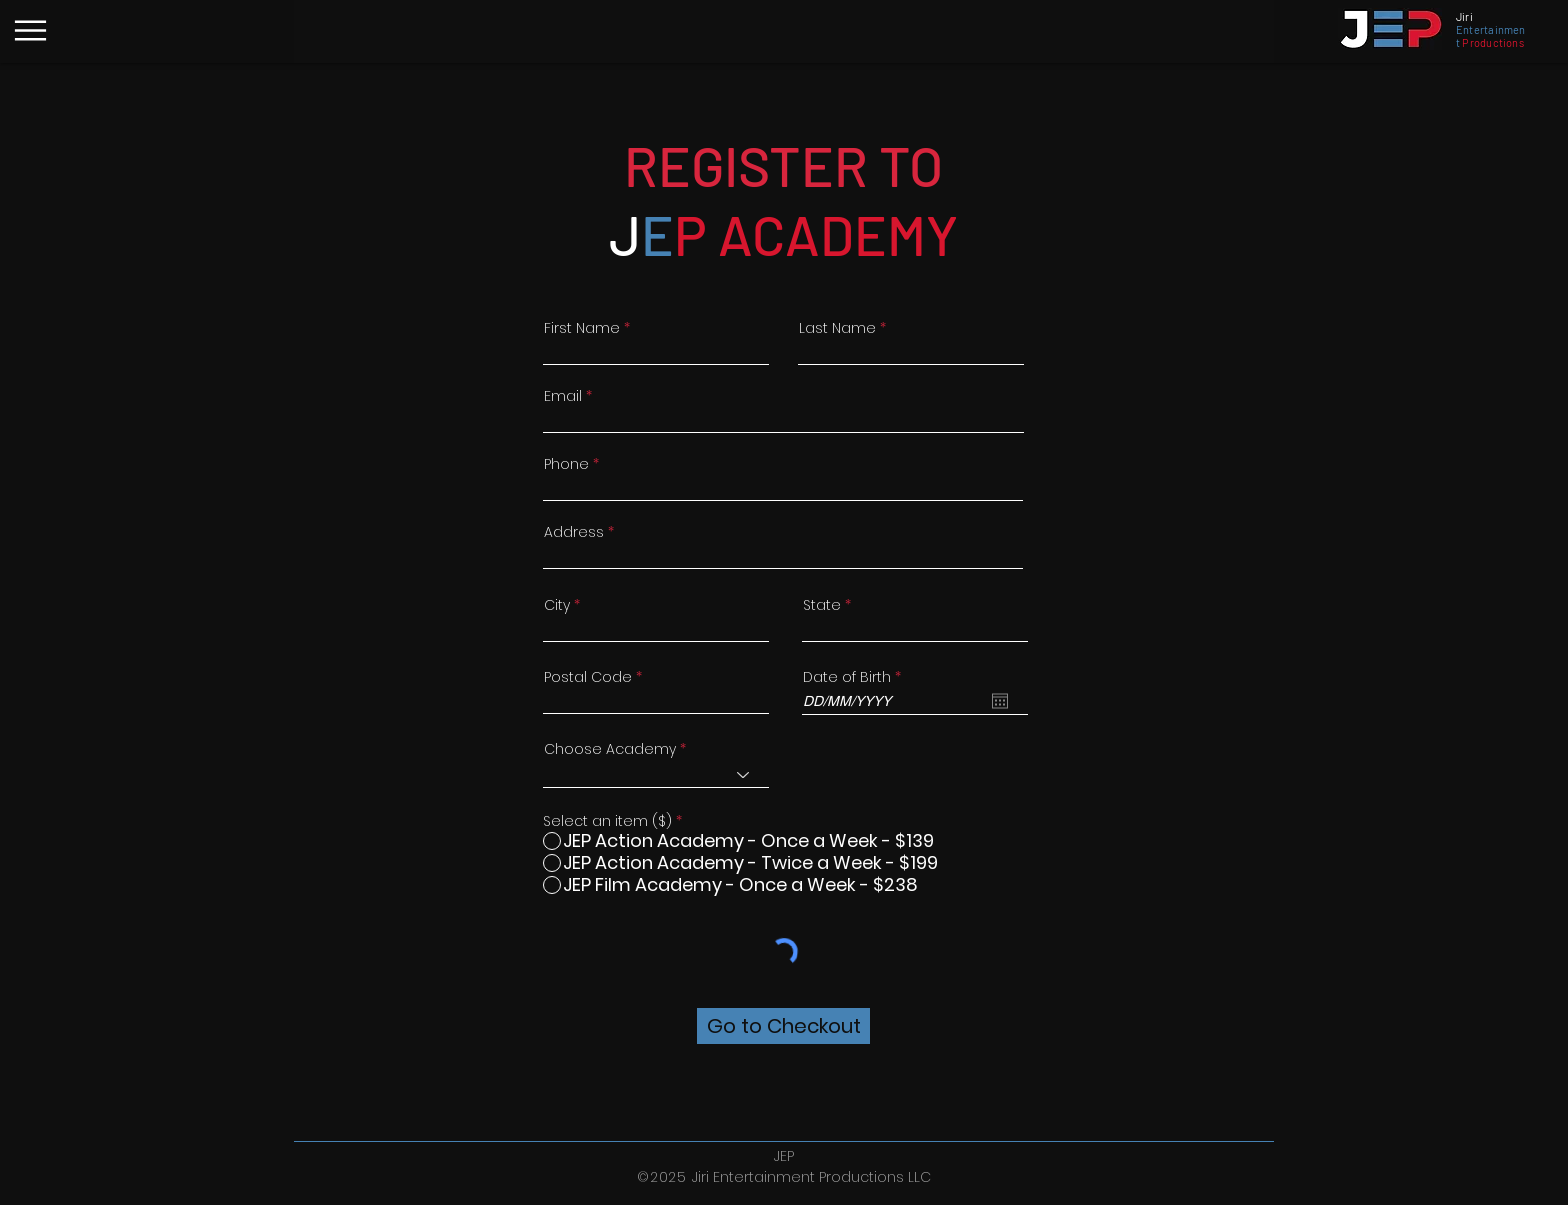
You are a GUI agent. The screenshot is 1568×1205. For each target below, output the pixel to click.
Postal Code (588, 677)
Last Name (837, 328)
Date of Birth (856, 677)
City (557, 605)
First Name (582, 328)
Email (563, 396)
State (822, 605)
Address (574, 532)
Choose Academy (610, 749)
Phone (566, 464)
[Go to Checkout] (783, 1026)
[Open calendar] (1000, 701)
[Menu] (30, 30)
